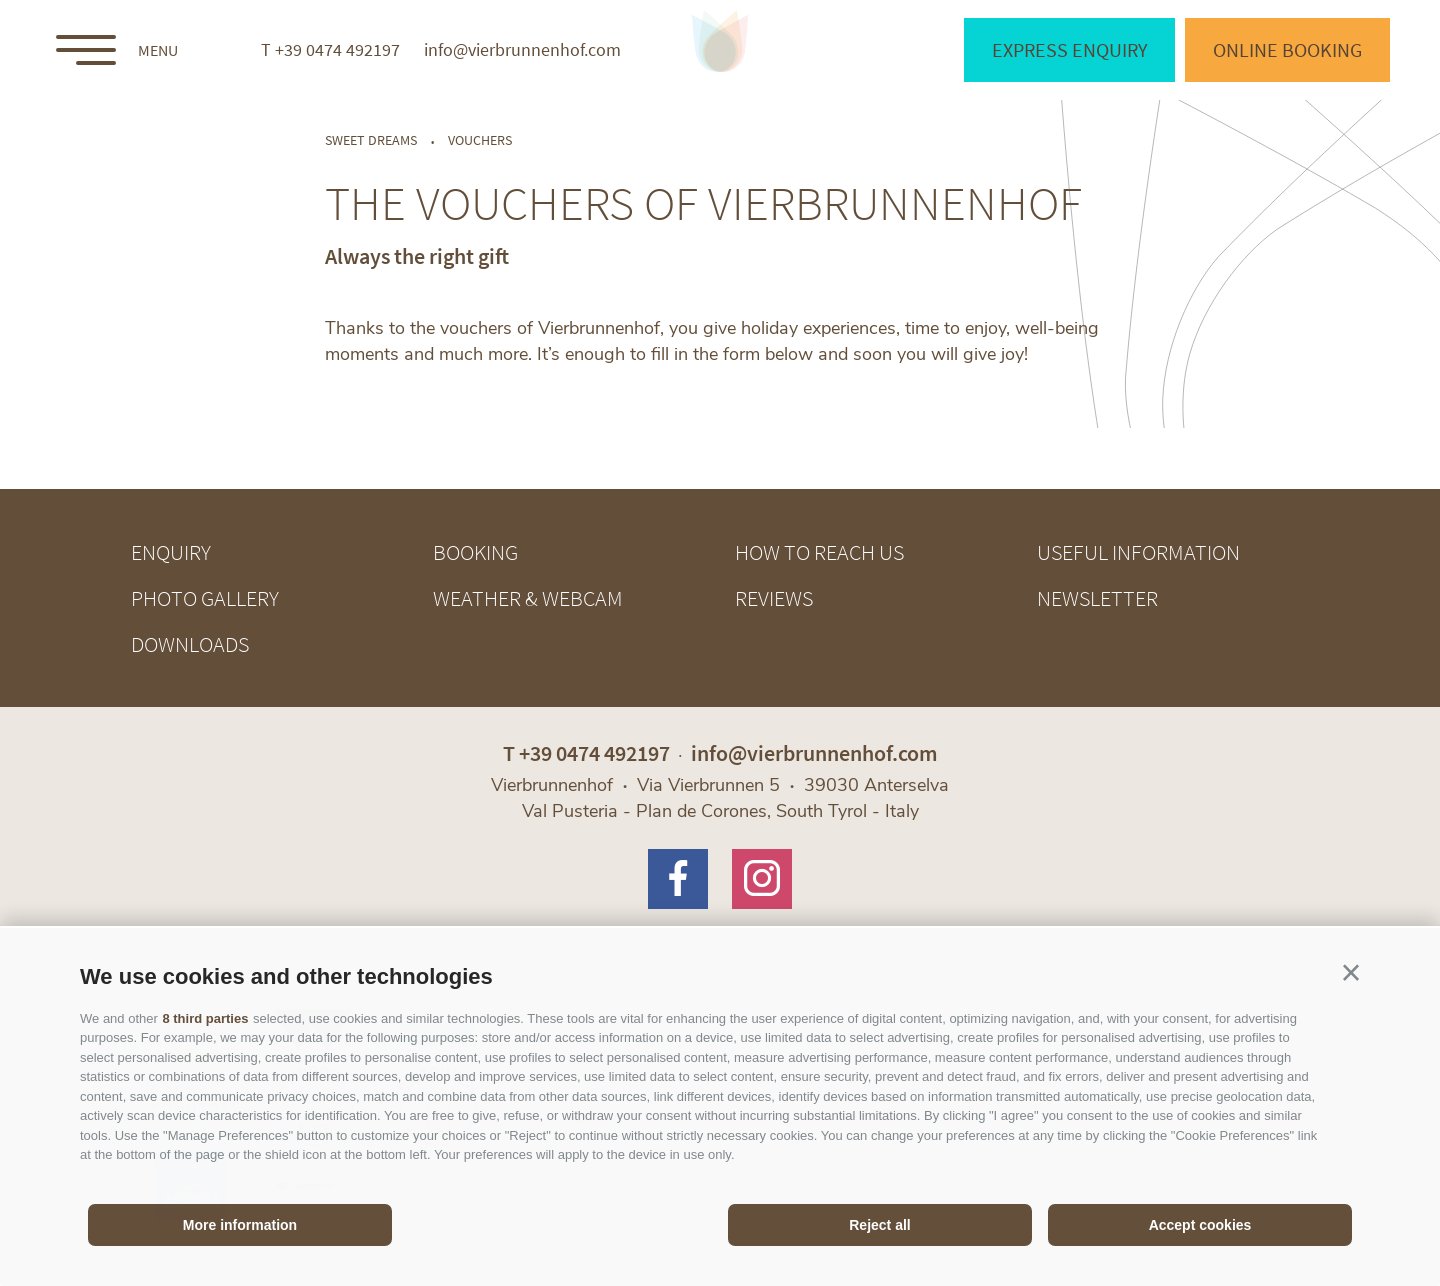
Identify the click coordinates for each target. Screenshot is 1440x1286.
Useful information (1138, 552)
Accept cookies (1200, 1225)
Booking (475, 552)
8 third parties (205, 1018)
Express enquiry (1070, 49)
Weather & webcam (528, 598)
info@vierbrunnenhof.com (522, 50)
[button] (1351, 973)
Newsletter (1097, 598)
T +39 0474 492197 (330, 50)
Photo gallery (205, 598)
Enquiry (171, 552)
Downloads (190, 644)
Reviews (774, 598)
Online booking (1287, 49)
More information (240, 1225)
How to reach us (819, 552)
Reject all (879, 1225)
